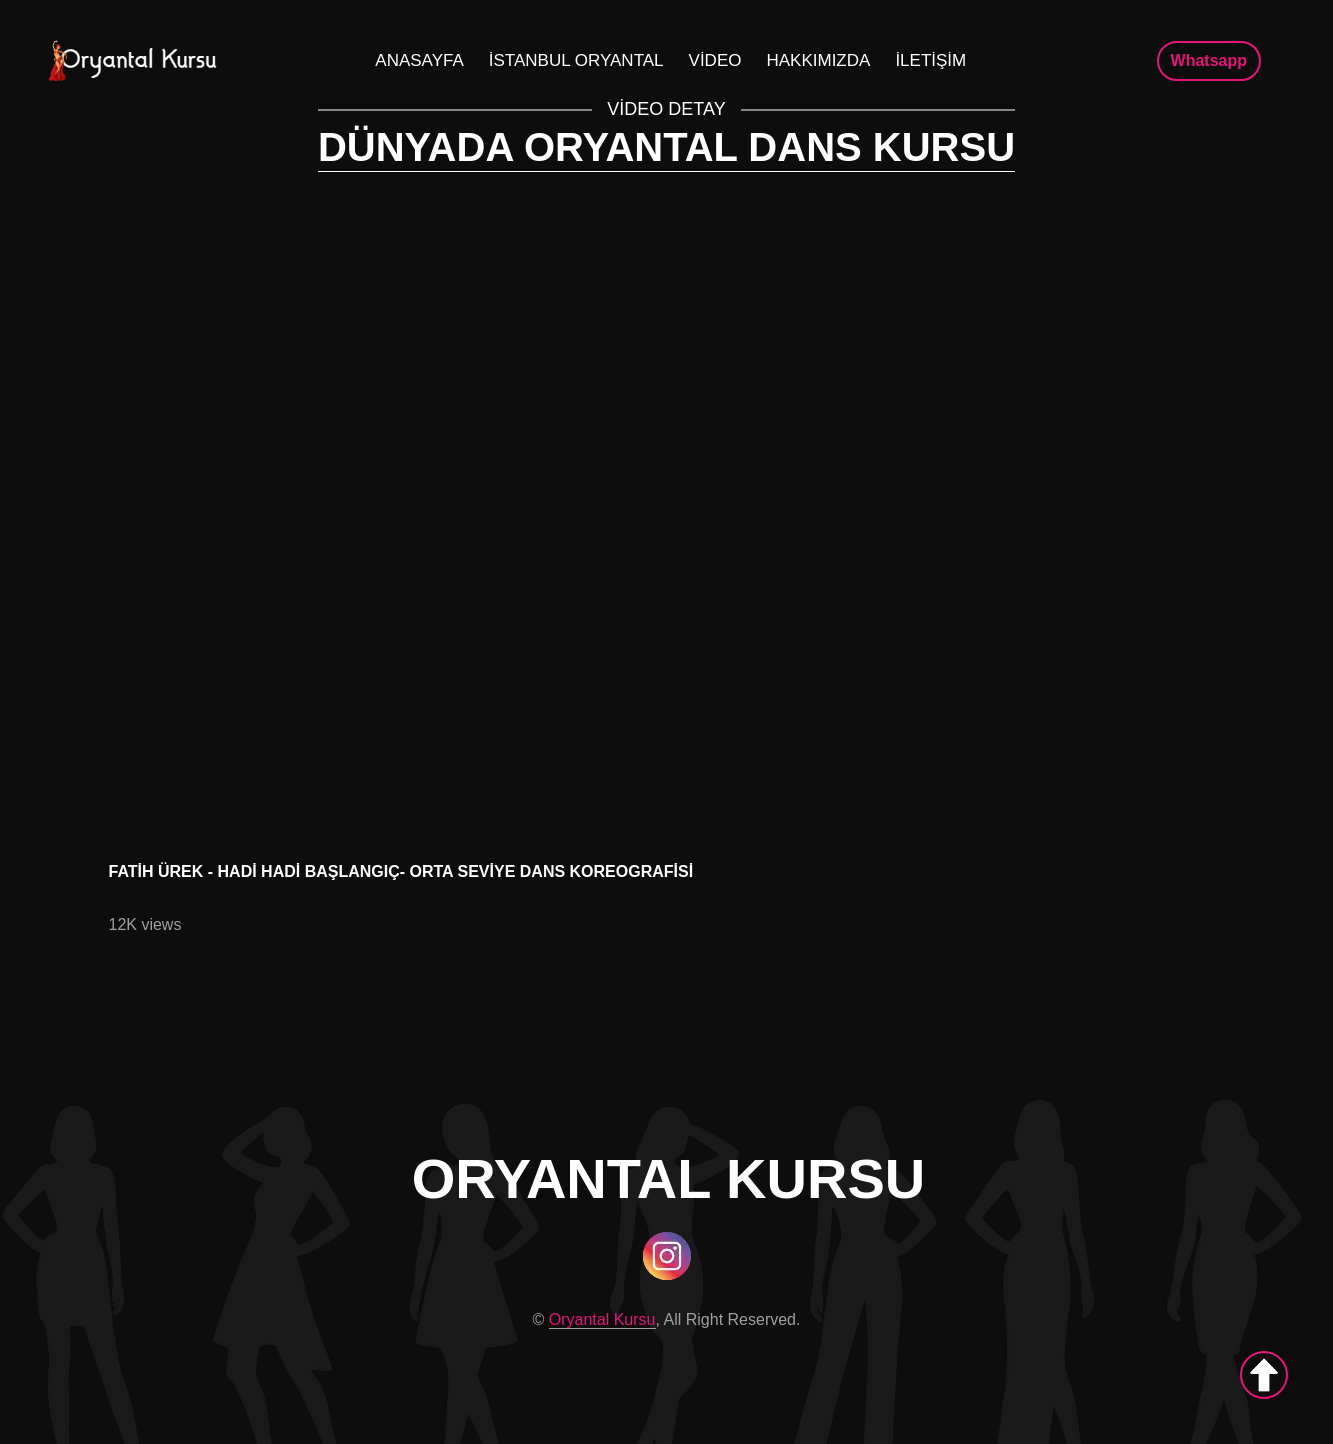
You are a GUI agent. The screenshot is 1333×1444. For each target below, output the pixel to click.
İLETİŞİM (930, 60)
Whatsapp (1209, 60)
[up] (1264, 1375)
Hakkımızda (818, 60)
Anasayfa (419, 60)
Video (715, 60)
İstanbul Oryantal (576, 60)
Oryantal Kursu (602, 1319)
